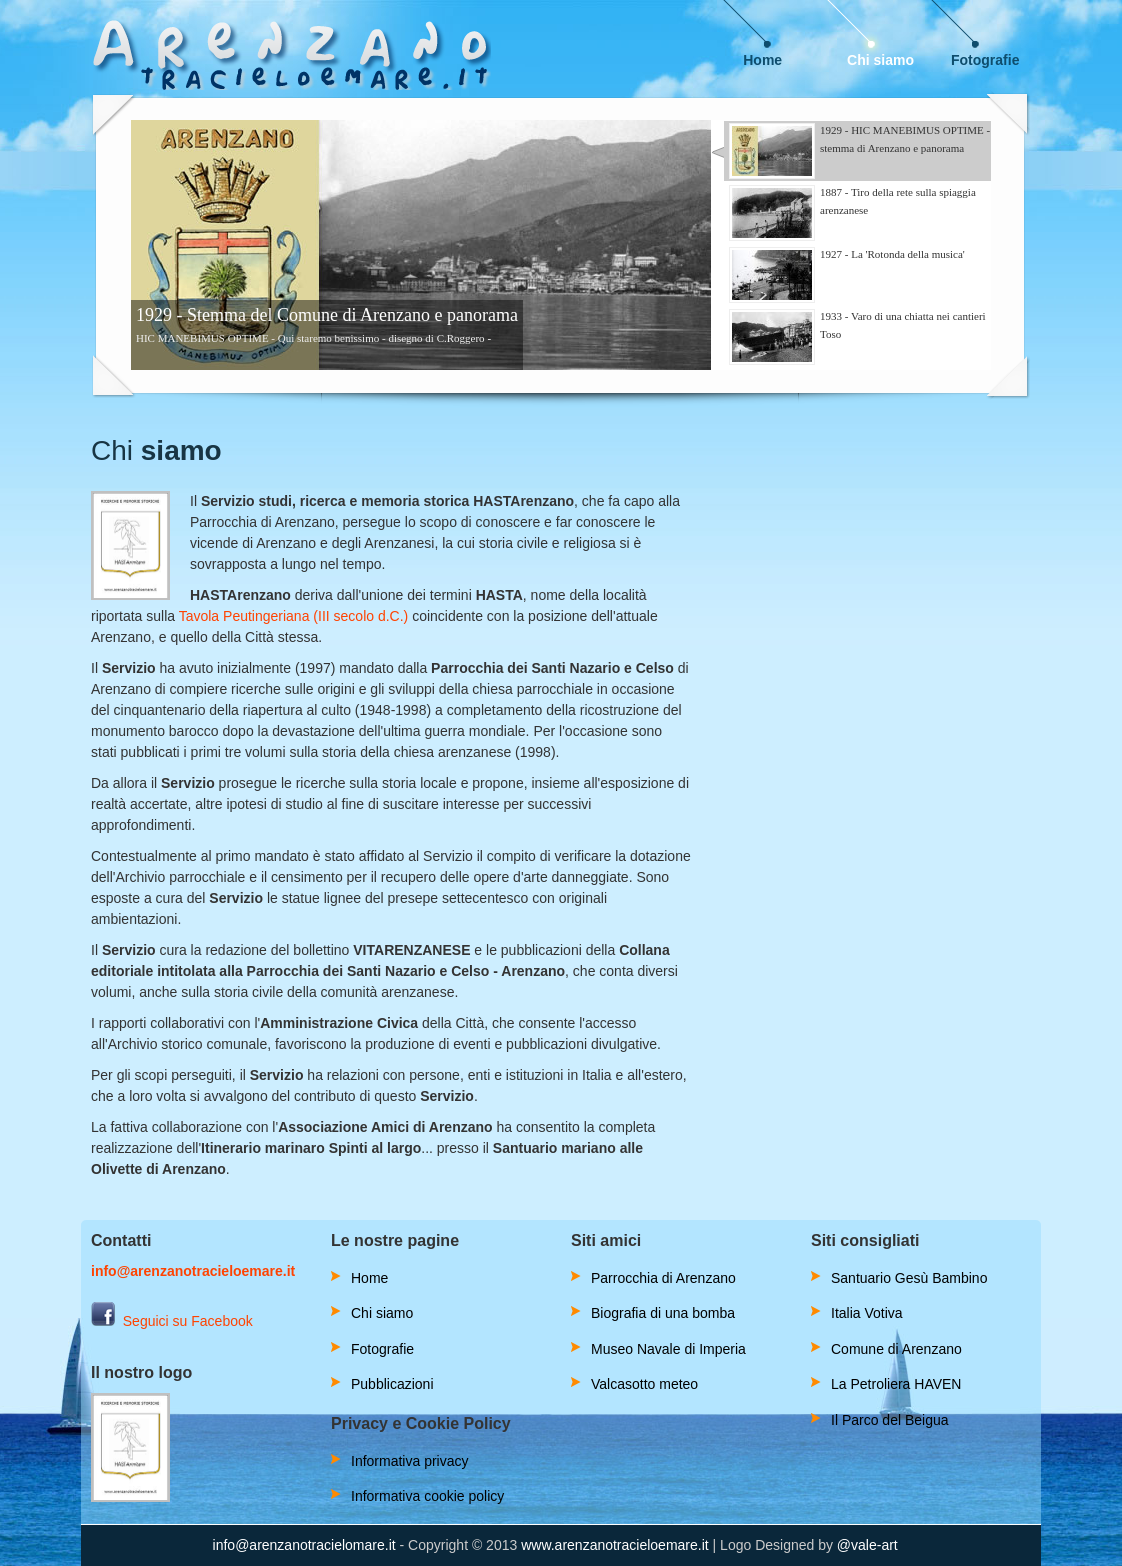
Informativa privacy (409, 1461)
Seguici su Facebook (172, 1321)
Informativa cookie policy (427, 1496)
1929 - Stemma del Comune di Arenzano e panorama (327, 315)
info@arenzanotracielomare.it (304, 1545)
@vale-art (867, 1545)
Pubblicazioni (392, 1384)
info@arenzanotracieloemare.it (193, 1271)
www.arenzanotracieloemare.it (615, 1545)
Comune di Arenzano (896, 1349)
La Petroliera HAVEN (896, 1384)
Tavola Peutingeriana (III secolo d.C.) (294, 616)
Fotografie (985, 60)
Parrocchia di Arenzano (663, 1278)
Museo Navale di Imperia (668, 1349)
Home (762, 60)
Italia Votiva (867, 1313)
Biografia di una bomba (663, 1313)
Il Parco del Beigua (890, 1420)
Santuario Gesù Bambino (909, 1278)
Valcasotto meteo (644, 1384)
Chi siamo (880, 60)
